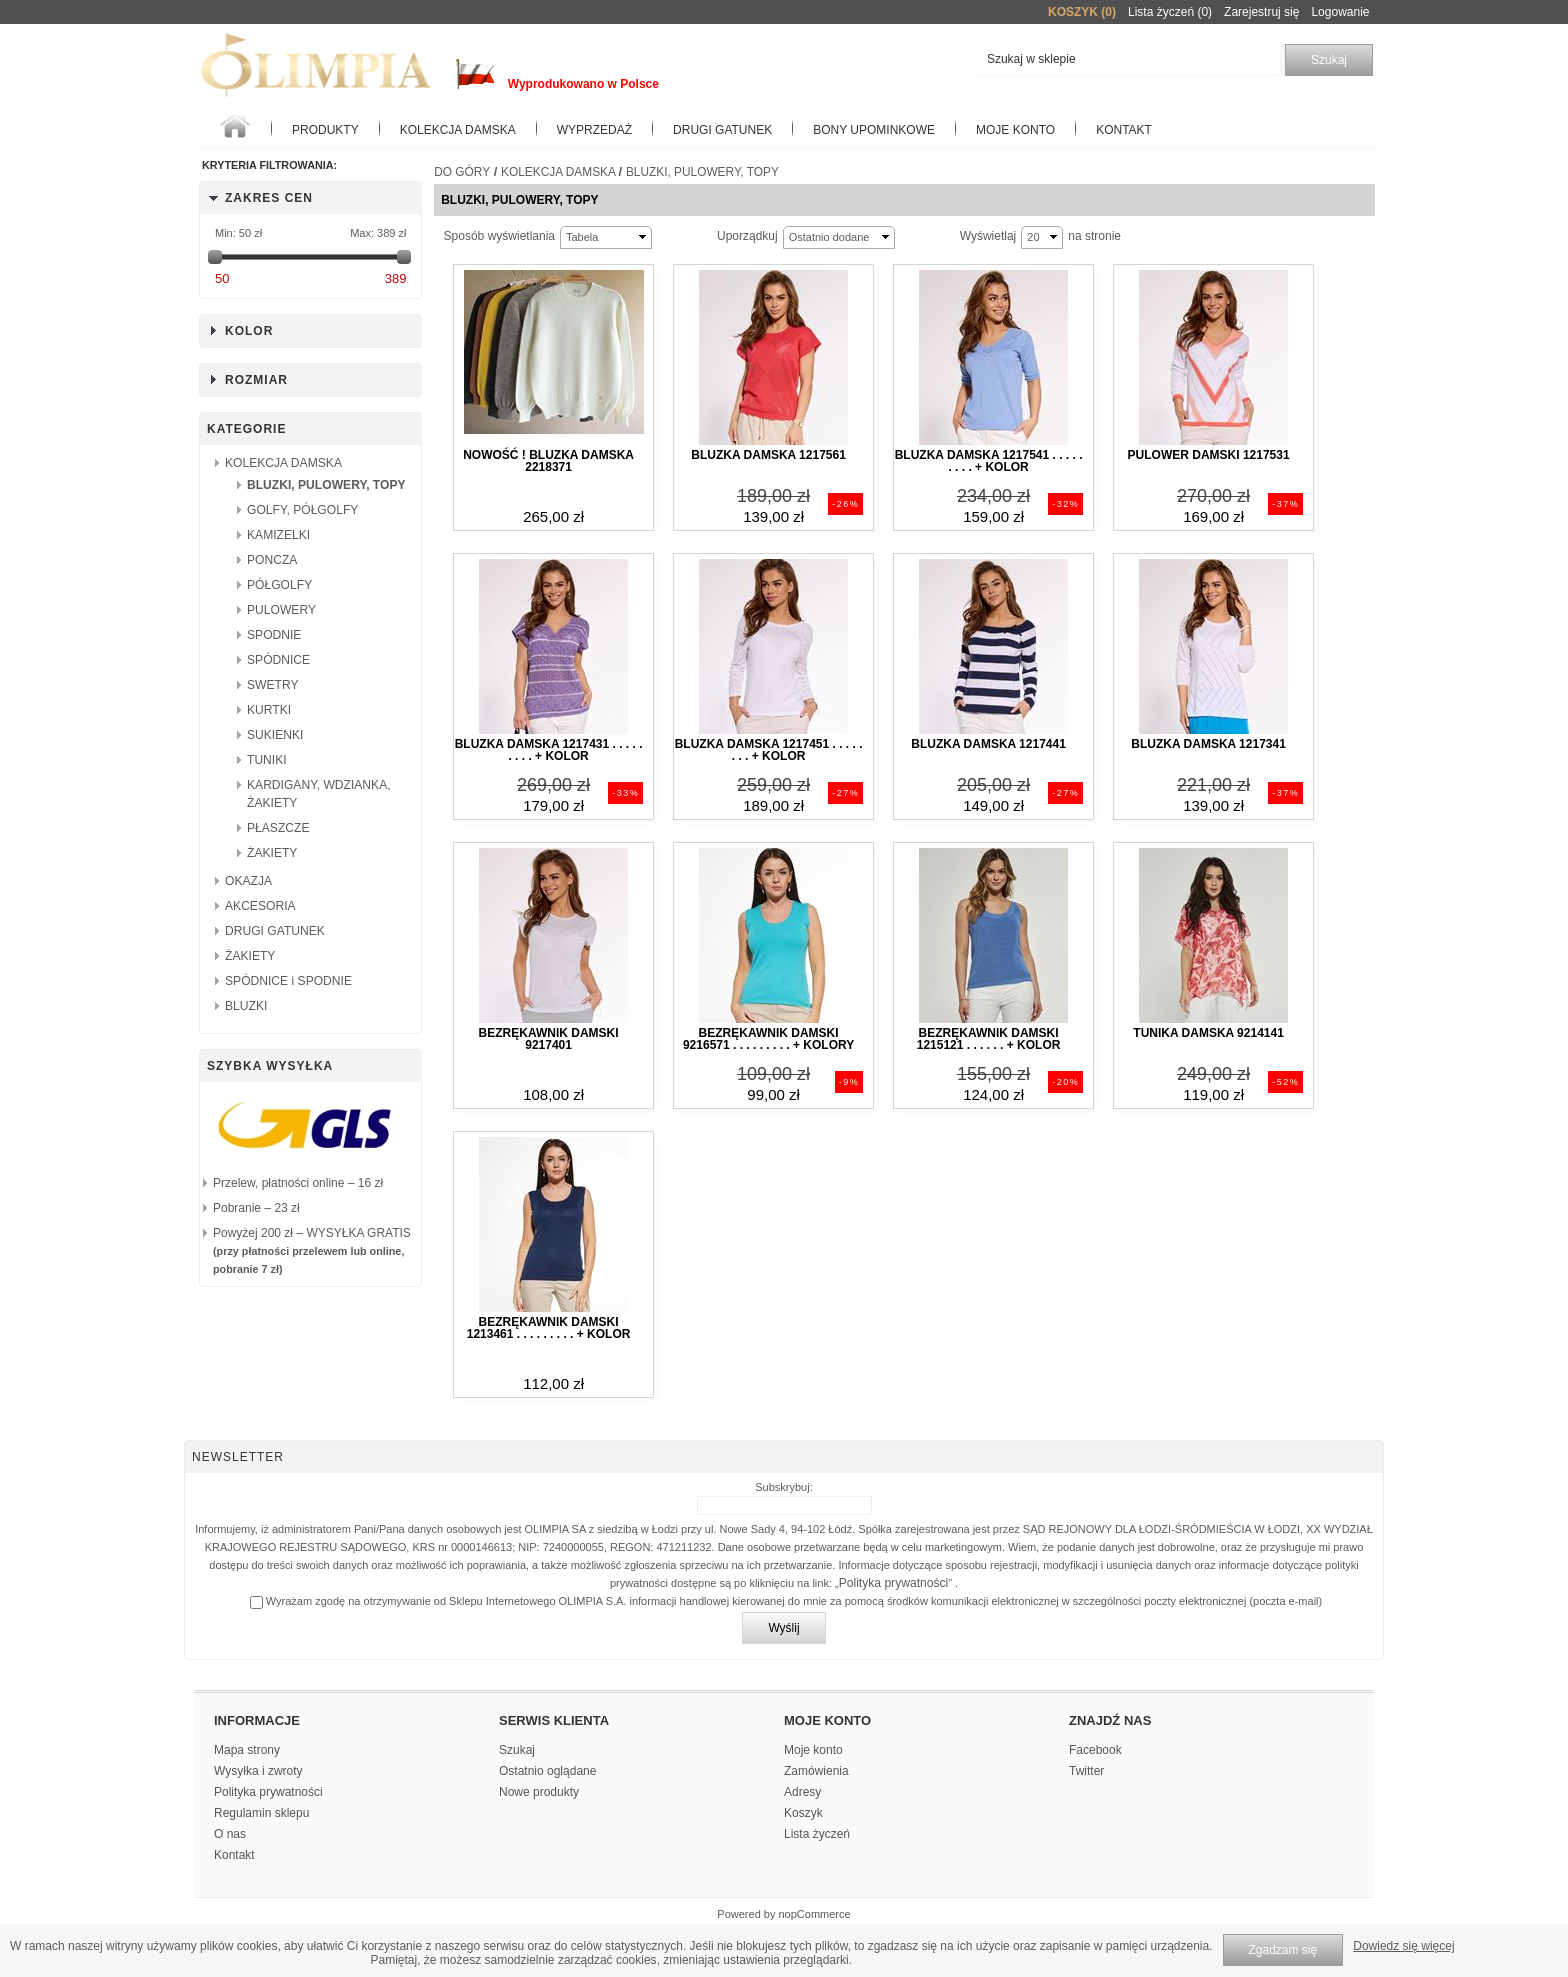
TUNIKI (267, 760)
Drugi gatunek (722, 130)
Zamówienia (816, 1771)
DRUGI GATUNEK (275, 931)
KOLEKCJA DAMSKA (458, 130)
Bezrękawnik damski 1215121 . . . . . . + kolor (989, 1039)
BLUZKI (246, 1006)
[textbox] (1128, 59)
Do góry (462, 172)
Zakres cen (269, 198)
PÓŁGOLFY (279, 585)
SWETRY (273, 685)
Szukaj (517, 1750)
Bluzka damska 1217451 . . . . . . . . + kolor (769, 750)
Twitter (1086, 1771)
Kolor (249, 331)
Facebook (1095, 1750)
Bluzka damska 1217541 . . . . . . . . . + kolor (989, 461)
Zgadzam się (1283, 1950)
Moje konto (1015, 130)
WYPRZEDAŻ (594, 130)
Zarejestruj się (1261, 12)
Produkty (325, 130)
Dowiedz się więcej (1403, 1946)
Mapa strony (247, 1750)
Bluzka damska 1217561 (768, 455)
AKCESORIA (260, 906)
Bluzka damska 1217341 (1208, 744)
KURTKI (269, 710)
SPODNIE (274, 635)
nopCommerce (815, 1914)
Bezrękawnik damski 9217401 (549, 1039)
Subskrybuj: (783, 1487)
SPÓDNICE (278, 660)
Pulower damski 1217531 (1209, 455)
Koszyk (803, 1813)
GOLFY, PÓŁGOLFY (302, 510)
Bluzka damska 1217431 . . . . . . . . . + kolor (549, 750)
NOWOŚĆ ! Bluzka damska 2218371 (548, 461)
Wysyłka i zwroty (258, 1771)
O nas (230, 1834)
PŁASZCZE (278, 828)
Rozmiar (256, 380)
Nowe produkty (539, 1792)
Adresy (802, 1792)
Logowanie (1340, 12)
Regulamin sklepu (261, 1813)
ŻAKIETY (272, 853)
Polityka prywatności (894, 1583)
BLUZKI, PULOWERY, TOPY (326, 485)
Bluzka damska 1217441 (988, 744)
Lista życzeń (817, 1834)
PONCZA (272, 560)
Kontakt (1124, 130)
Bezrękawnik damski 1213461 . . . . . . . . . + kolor (549, 1328)
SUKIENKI (275, 735)
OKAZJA (248, 881)
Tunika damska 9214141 (1208, 1033)
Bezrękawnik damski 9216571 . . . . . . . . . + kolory (768, 1039)
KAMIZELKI (278, 535)
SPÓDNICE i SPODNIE (288, 981)
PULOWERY (281, 610)
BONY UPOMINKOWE (874, 130)
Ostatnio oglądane (547, 1771)
